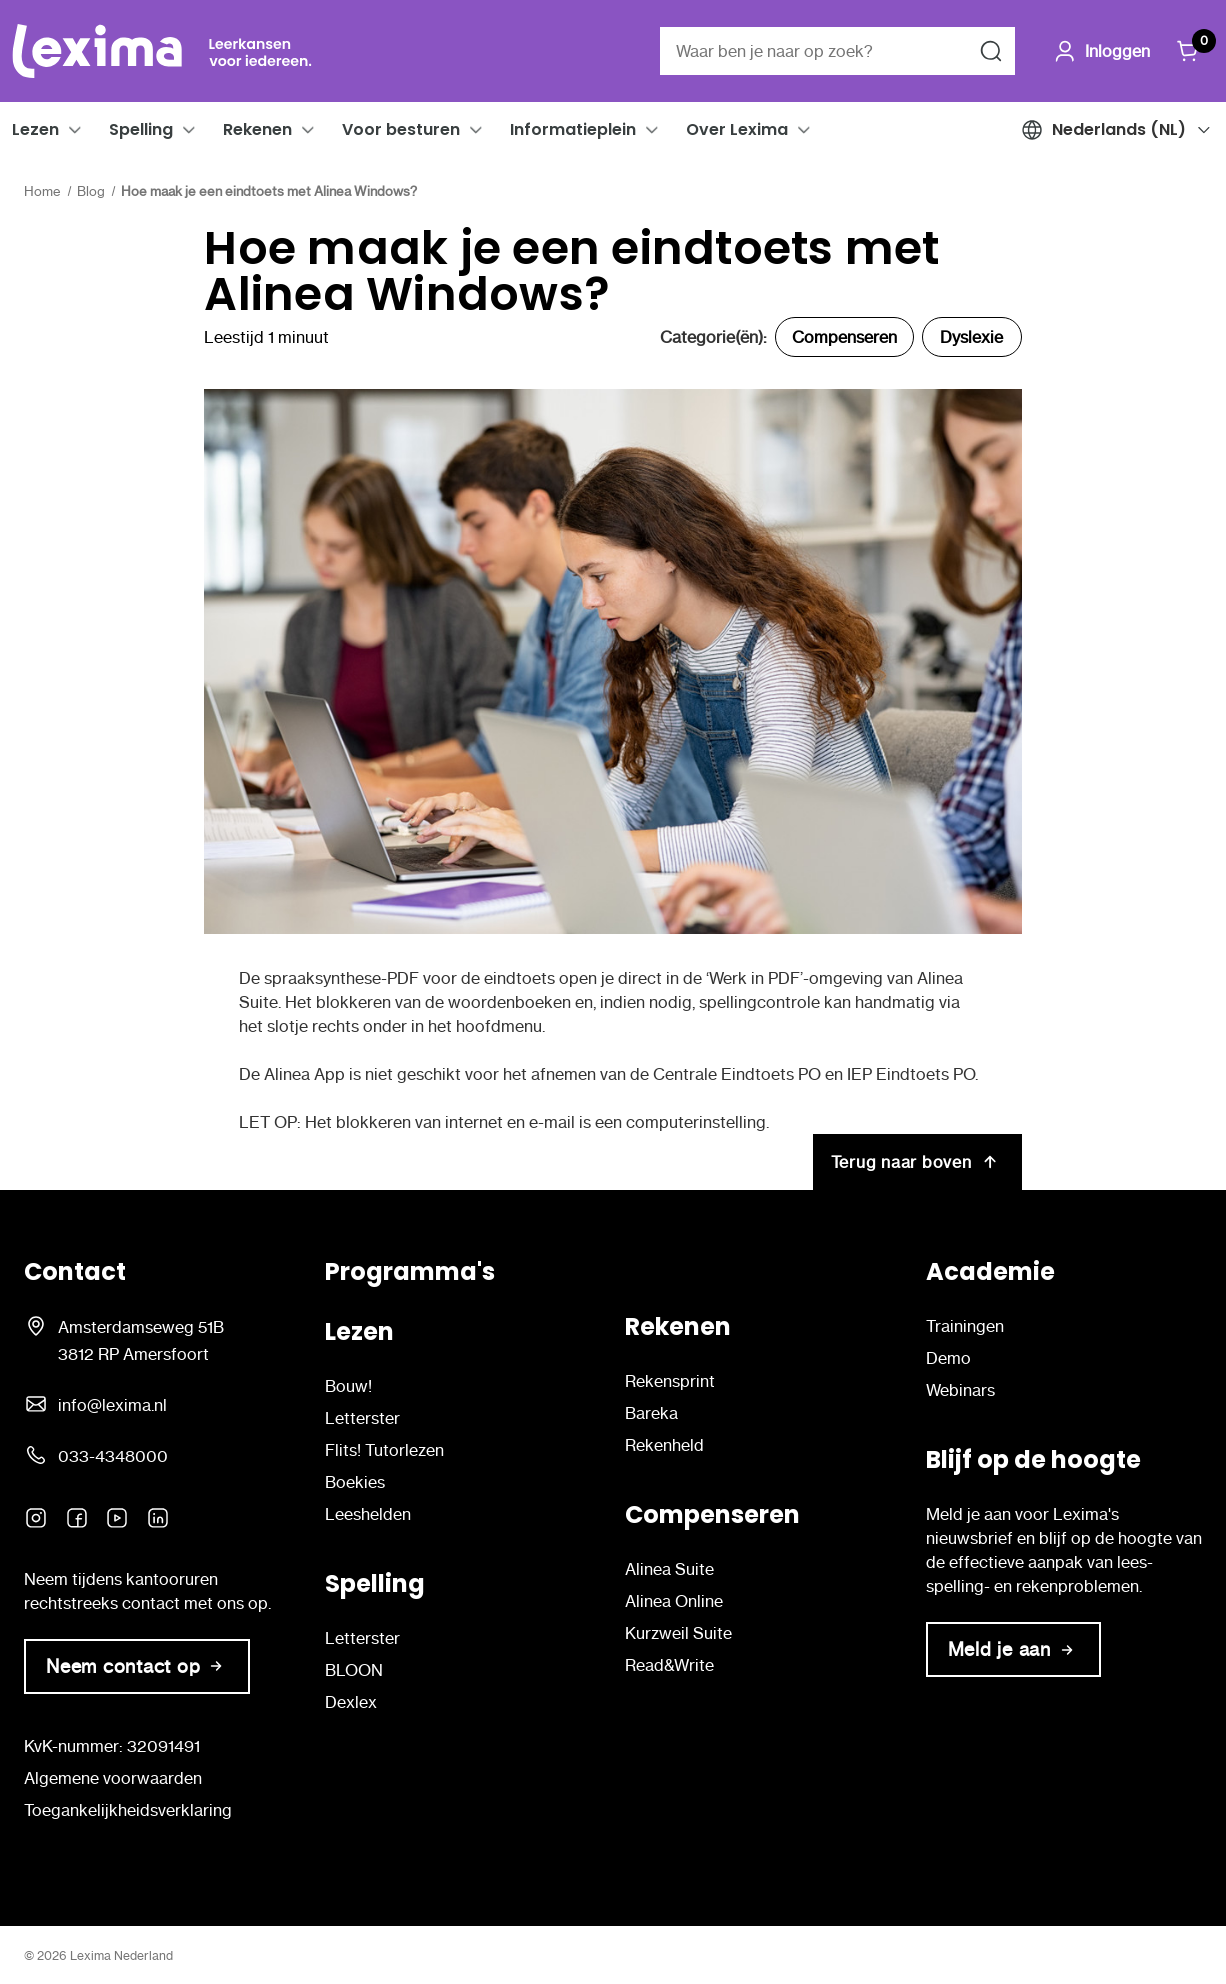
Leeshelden (368, 1514)
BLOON (354, 1670)
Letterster (362, 1418)
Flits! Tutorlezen (384, 1450)
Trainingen (965, 1326)
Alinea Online (674, 1601)
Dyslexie (971, 337)
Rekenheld (664, 1445)
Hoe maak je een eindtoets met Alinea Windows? (571, 271)
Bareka (651, 1413)
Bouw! (348, 1386)
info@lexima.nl (112, 1405)
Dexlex (351, 1702)
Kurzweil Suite (678, 1633)
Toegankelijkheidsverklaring (128, 1810)
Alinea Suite (669, 1569)
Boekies (355, 1482)
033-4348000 (113, 1456)
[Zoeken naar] (991, 51)
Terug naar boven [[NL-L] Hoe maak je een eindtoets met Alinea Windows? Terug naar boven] (917, 1162)
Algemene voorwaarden (113, 1778)
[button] (75, 130)
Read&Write (669, 1665)
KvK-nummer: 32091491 (112, 1746)
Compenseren (844, 337)
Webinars (960, 1390)
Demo (948, 1358)
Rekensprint (670, 1381)
